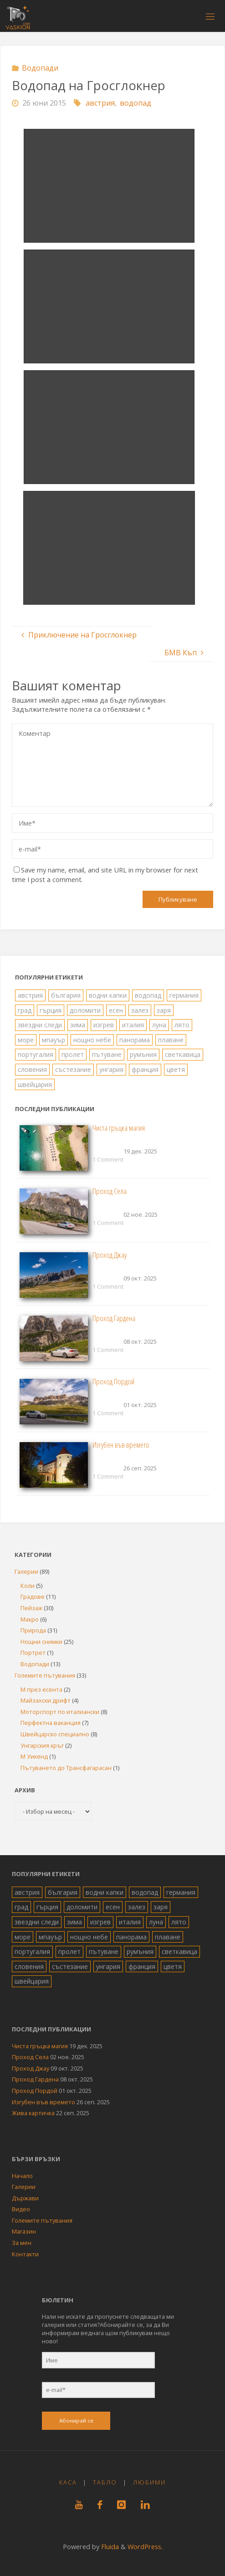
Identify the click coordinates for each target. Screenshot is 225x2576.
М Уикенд (34, 1756)
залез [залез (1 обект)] (139, 1010)
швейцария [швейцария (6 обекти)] (35, 1084)
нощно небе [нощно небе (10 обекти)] (92, 1040)
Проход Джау (109, 1255)
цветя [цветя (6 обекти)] (176, 1069)
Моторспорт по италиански (59, 1712)
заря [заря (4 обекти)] (164, 1010)
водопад (135, 103)
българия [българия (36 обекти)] (66, 995)
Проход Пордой (113, 1381)
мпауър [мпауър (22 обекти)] (53, 1040)
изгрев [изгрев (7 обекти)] (103, 1024)
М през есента (41, 1689)
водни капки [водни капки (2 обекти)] (108, 995)
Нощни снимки (41, 1641)
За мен (21, 2243)
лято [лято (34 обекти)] (181, 1024)
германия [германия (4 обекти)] (184, 995)
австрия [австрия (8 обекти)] (30, 995)
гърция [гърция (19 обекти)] (50, 1010)
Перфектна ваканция (50, 1723)
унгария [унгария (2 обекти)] (111, 1069)
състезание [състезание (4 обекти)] (73, 1069)
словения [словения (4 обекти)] (32, 1069)
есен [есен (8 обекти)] (116, 1010)
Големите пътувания (45, 1675)
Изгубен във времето (120, 1444)
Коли (27, 1585)
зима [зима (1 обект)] (77, 1024)
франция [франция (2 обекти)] (145, 1069)
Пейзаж (31, 1608)
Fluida (109, 2546)
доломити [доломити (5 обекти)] (85, 1010)
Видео (21, 2209)
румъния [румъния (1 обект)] (143, 1054)
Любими (149, 2482)
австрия (100, 103)
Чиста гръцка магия (118, 1127)
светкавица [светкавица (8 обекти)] (182, 1054)
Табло (105, 2482)
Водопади (40, 68)
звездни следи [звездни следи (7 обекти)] (40, 1024)
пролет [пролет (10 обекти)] (72, 1054)
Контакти (25, 2254)
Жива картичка (33, 2113)
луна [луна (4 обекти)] (159, 1024)
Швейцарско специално (54, 1734)
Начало (22, 2176)
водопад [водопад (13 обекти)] (148, 995)
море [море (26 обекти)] (26, 1040)
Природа (33, 1630)
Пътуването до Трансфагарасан (66, 1768)
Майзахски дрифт (45, 1700)
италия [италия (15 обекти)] (133, 1024)
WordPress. (145, 2546)
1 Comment (107, 1159)
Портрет (33, 1652)
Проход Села (109, 1191)
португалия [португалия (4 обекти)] (35, 1054)
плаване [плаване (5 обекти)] (171, 1040)
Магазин (24, 2231)
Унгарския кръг (42, 1745)
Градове (32, 1596)
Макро (29, 1619)
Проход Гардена (113, 1318)
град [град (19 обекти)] (24, 1010)
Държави (25, 2198)
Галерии (26, 1571)
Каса (68, 2482)
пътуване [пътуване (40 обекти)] (107, 1054)
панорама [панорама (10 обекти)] (134, 1040)
